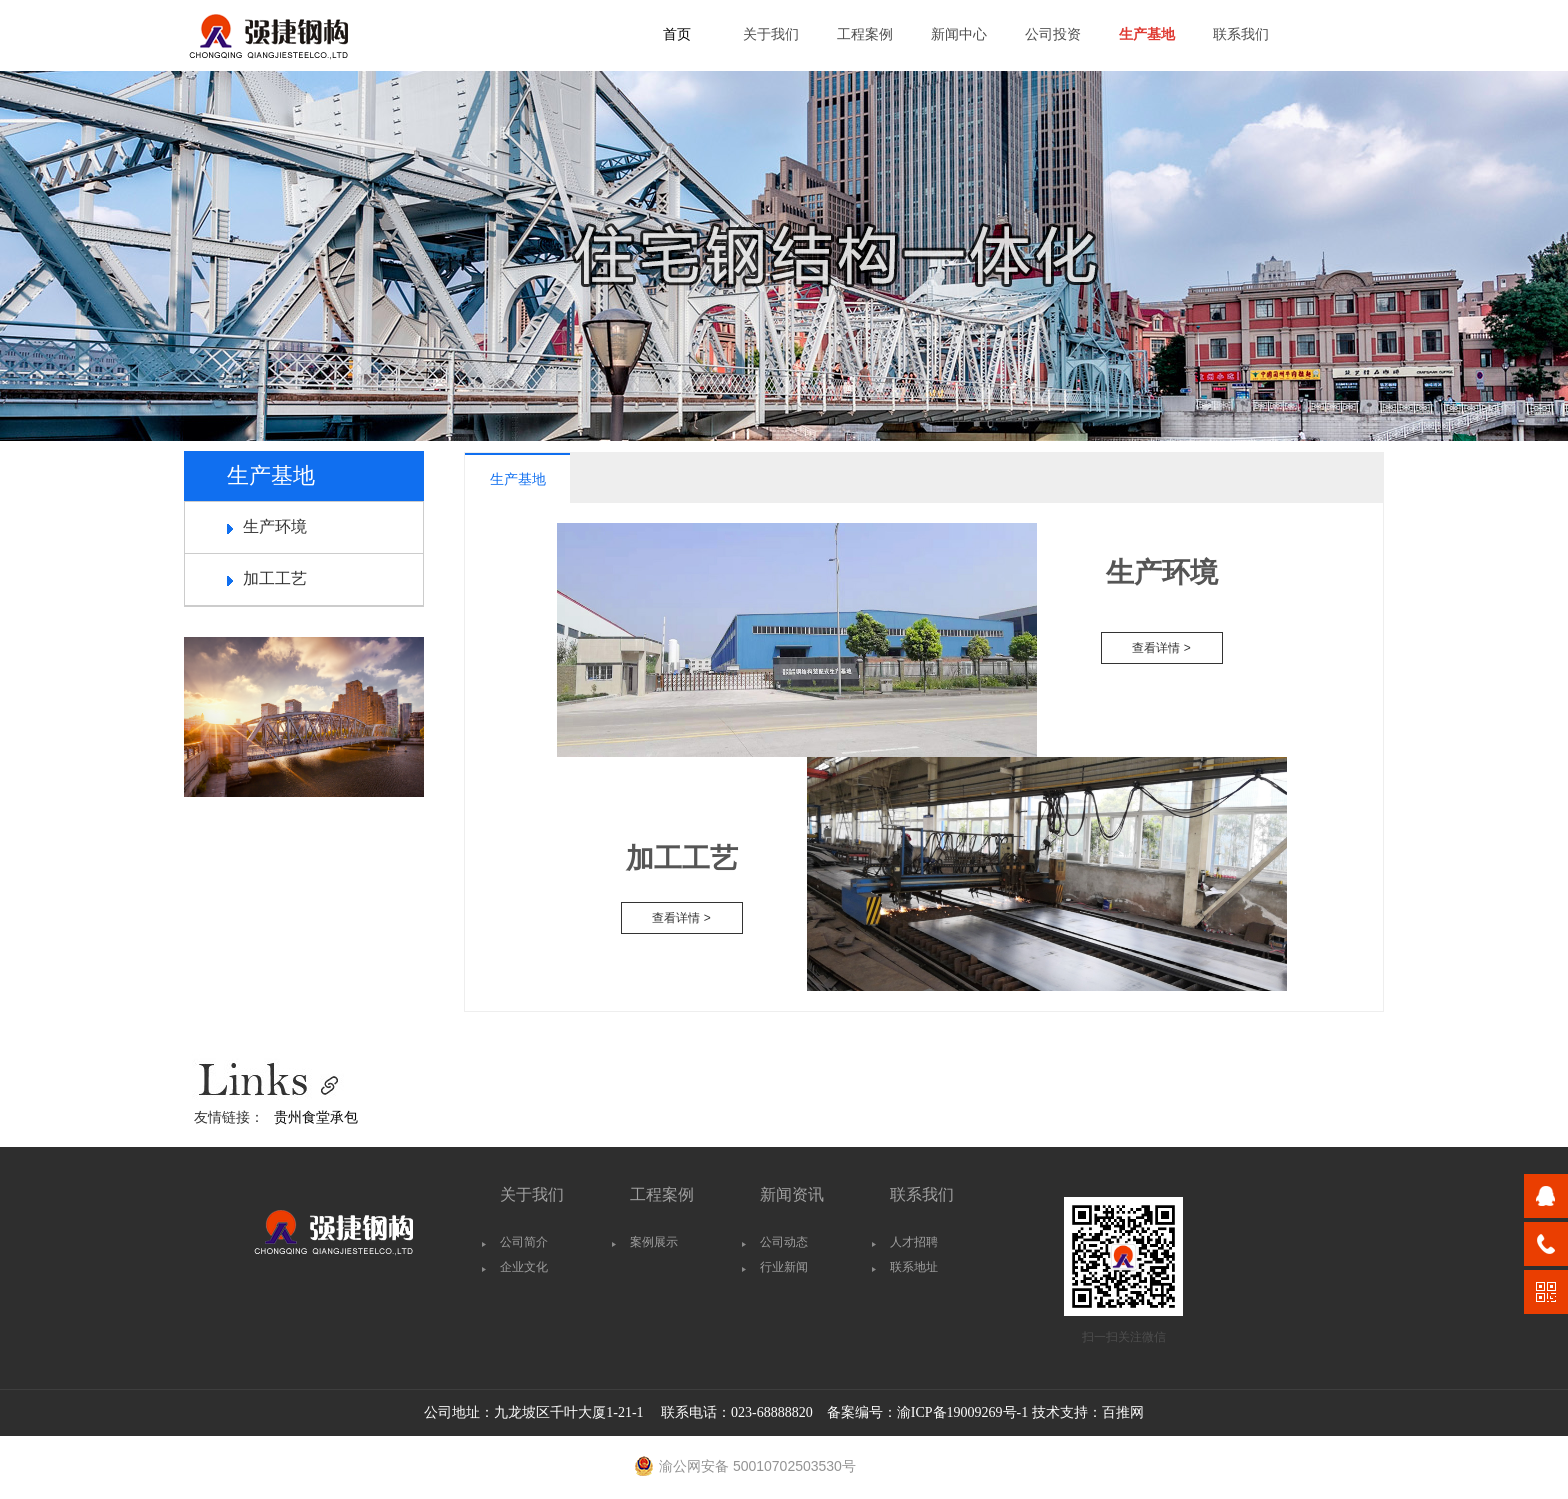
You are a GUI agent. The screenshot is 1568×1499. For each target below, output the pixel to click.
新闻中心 (959, 34)
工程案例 (865, 34)
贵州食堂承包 (316, 1117)
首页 (677, 34)
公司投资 (1053, 34)
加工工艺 (275, 578)
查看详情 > (1161, 648)
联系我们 (1241, 34)
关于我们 (771, 34)
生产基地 (1147, 34)
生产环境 (275, 526)
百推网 (1123, 1412)
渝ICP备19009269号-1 (962, 1412)
